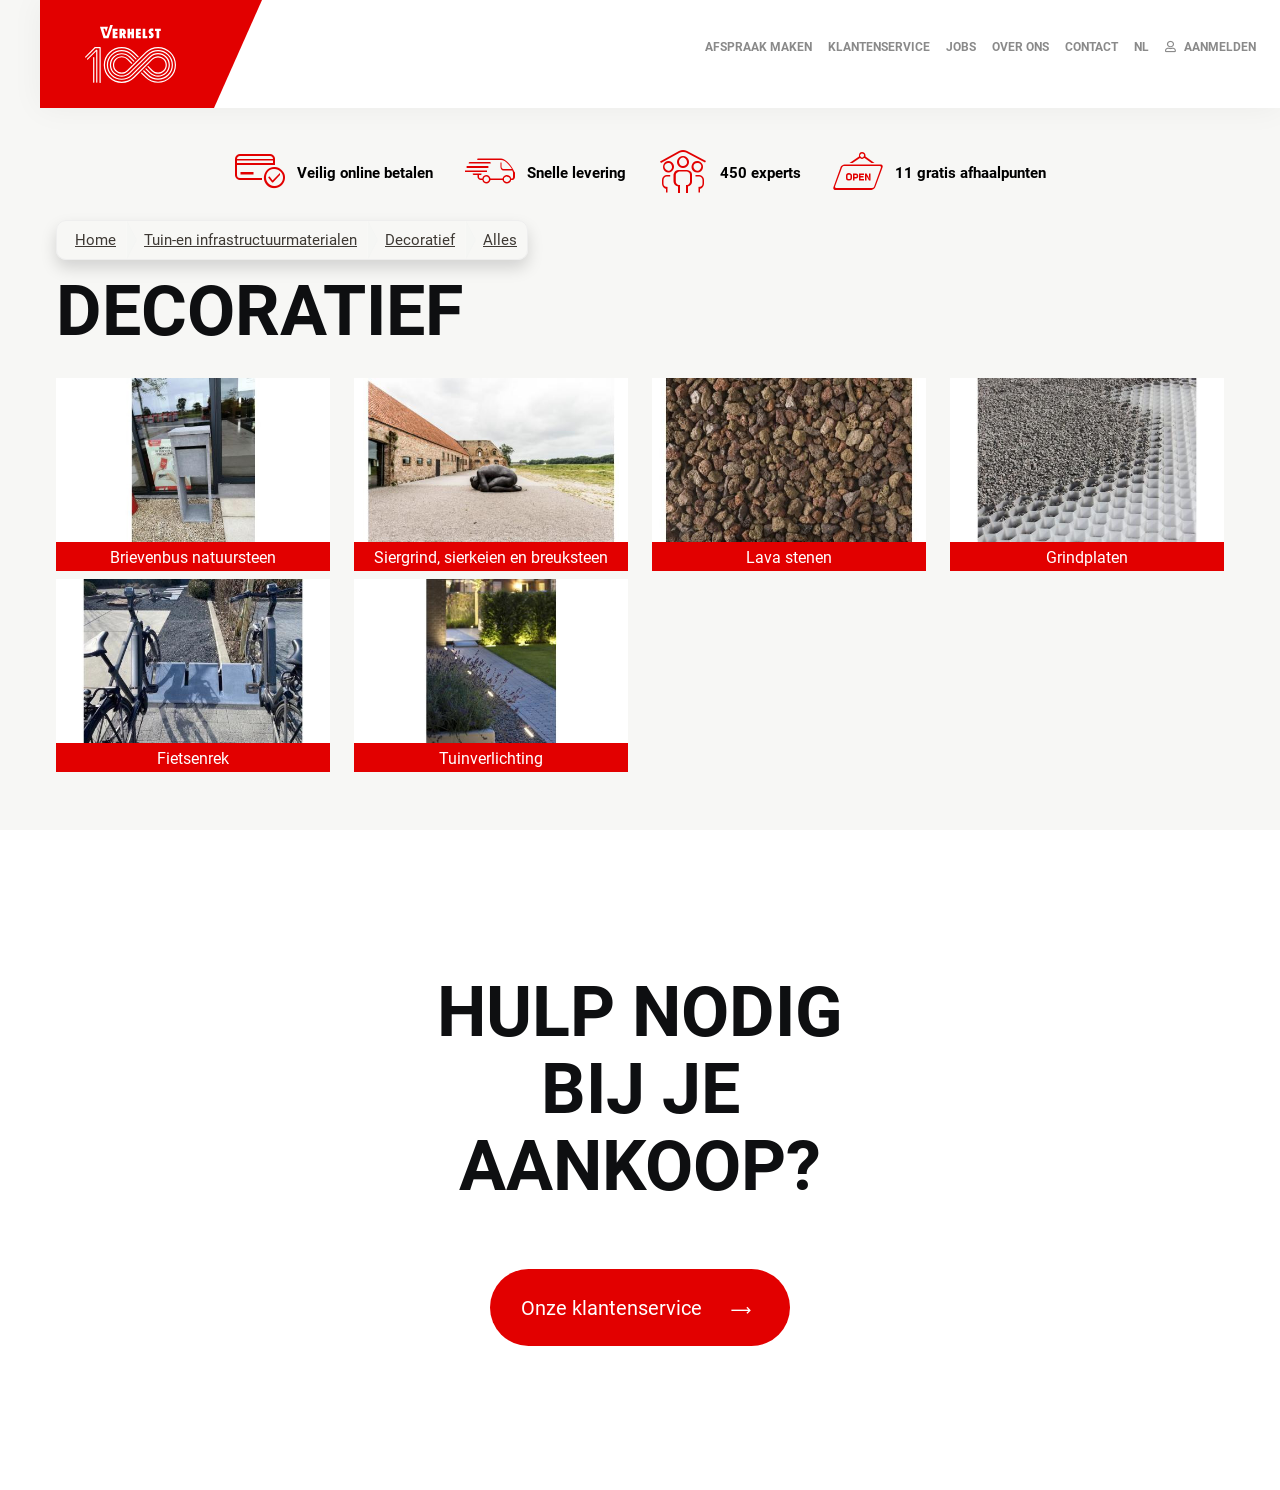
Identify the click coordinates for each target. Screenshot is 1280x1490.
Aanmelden (1210, 47)
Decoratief (420, 240)
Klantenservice (879, 47)
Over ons (1020, 47)
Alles (500, 240)
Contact (1091, 47)
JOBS (961, 47)
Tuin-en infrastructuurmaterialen (250, 240)
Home (95, 240)
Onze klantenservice (636, 1308)
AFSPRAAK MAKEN (758, 47)
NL (1141, 47)
